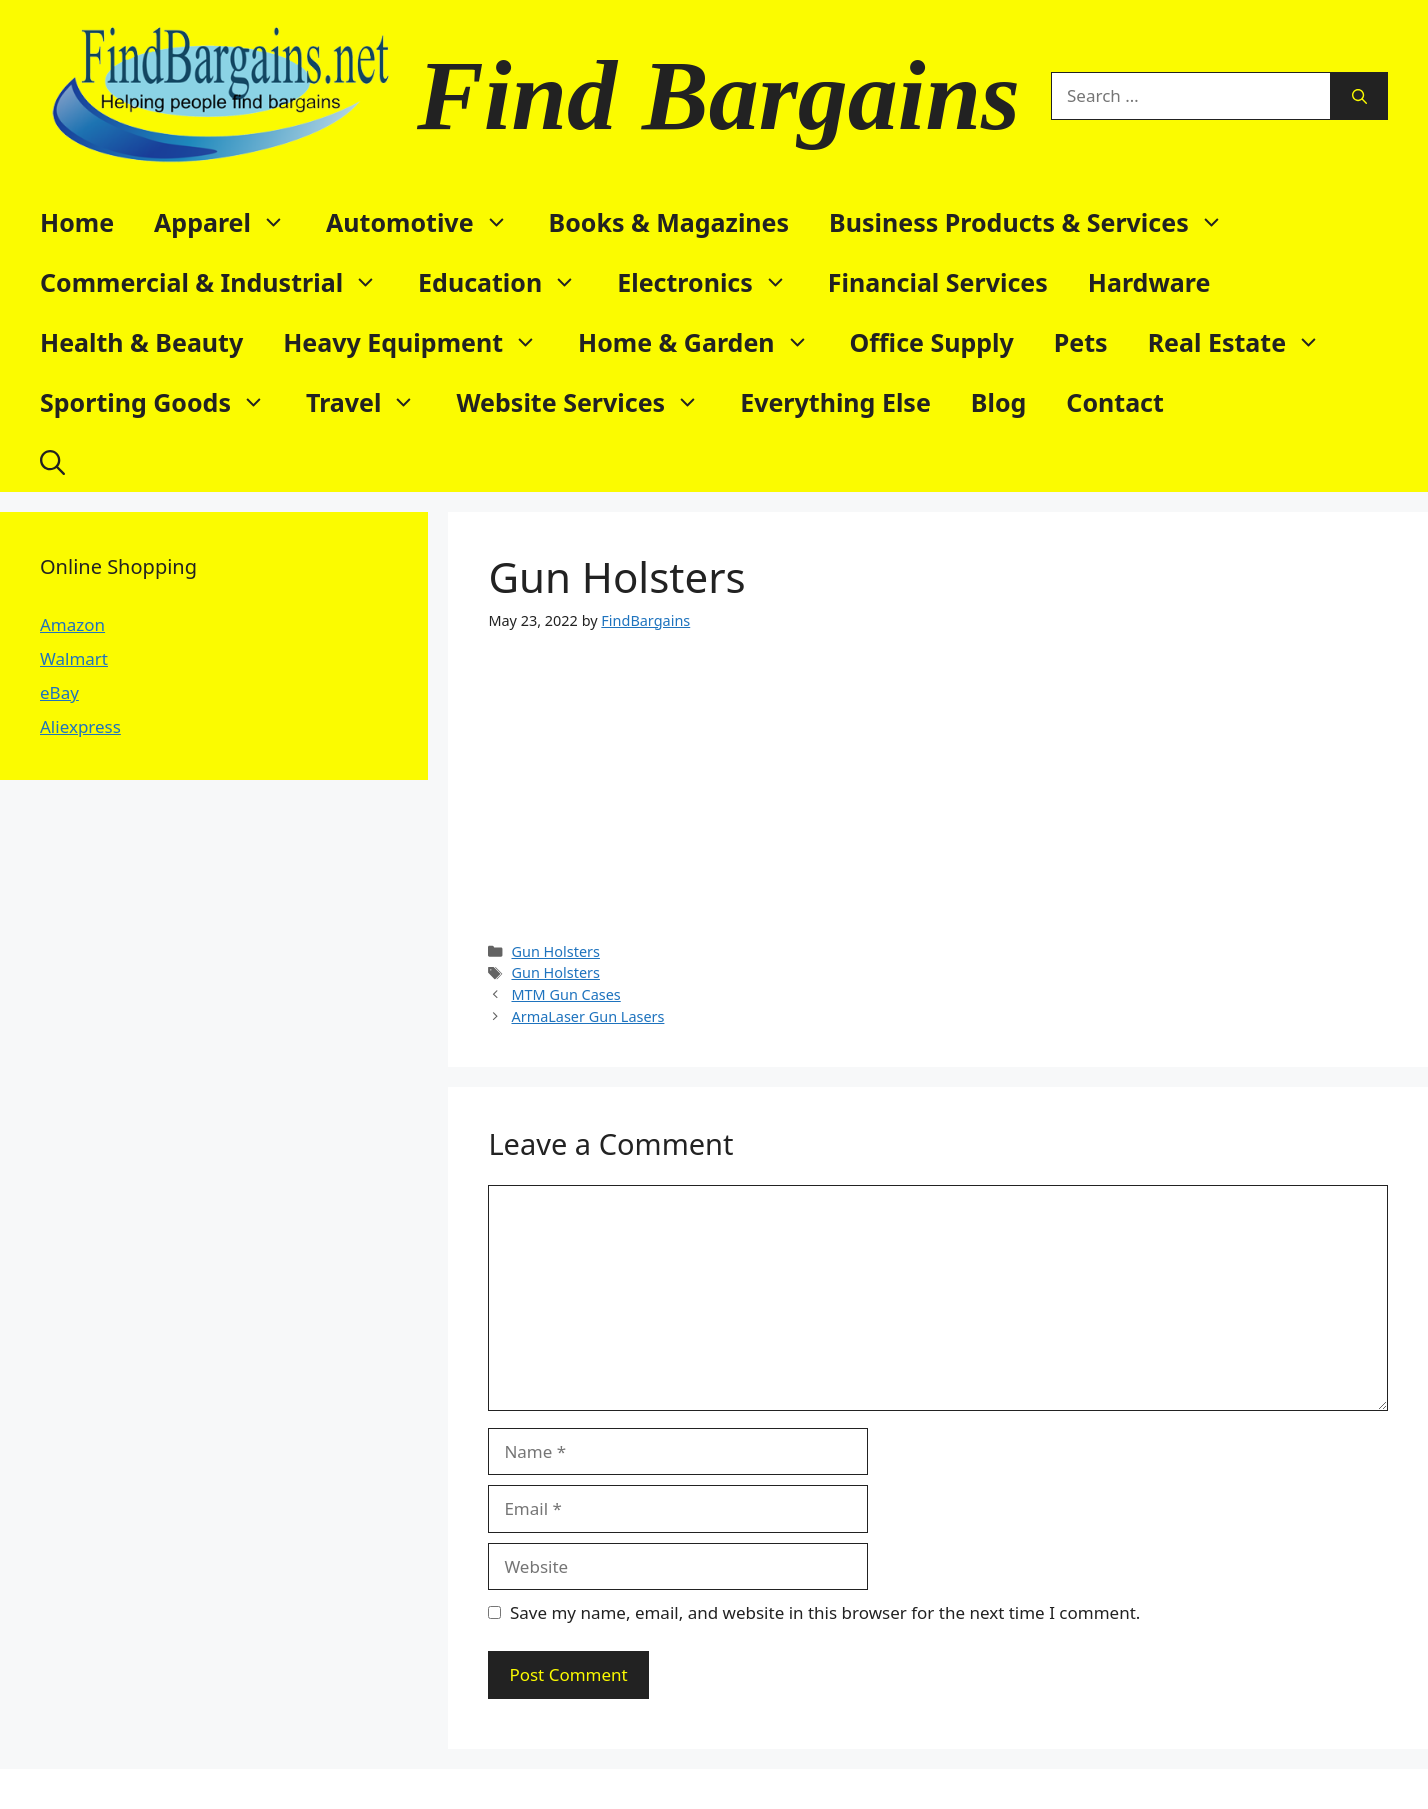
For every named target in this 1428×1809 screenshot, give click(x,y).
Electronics (712, 282)
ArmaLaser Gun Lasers (587, 1016)
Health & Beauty (141, 342)
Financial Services (938, 282)
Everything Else (835, 402)
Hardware (1149, 282)
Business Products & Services (1036, 222)
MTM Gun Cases (565, 994)
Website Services (588, 402)
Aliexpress (80, 726)
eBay (59, 692)
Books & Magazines (669, 222)
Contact (1115, 402)
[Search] (1359, 96)
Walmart (74, 658)
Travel (371, 402)
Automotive (427, 222)
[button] (52, 462)
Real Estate (1244, 342)
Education (507, 282)
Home (77, 222)
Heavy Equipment (420, 342)
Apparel (230, 222)
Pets (1081, 342)
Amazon (72, 624)
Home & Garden (704, 342)
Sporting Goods (163, 402)
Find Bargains (718, 95)
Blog (999, 402)
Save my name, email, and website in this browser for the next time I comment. (825, 1612)
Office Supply (932, 342)
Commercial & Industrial (219, 282)
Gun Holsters (555, 951)
